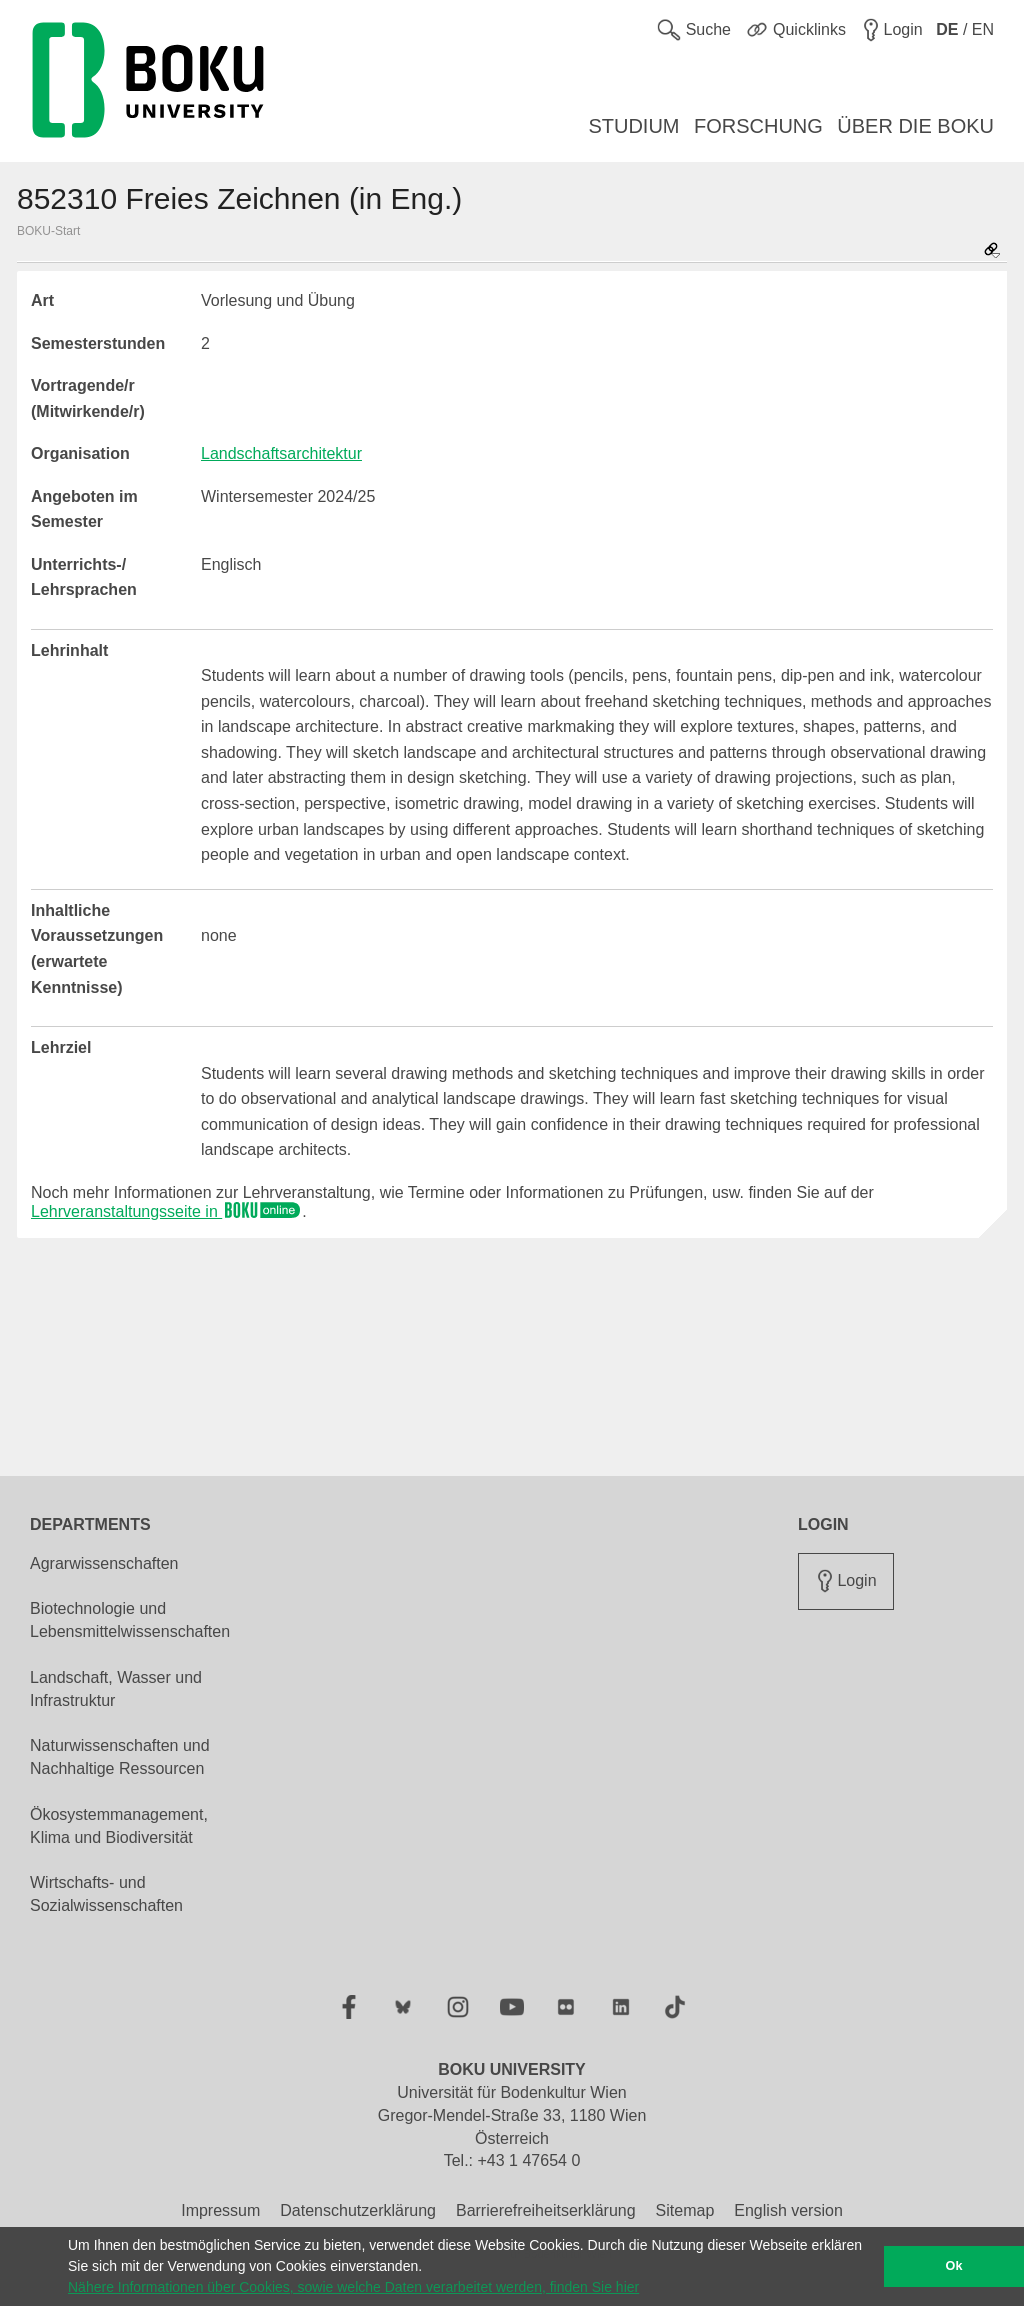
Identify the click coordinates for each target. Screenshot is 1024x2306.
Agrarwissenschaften (104, 1563)
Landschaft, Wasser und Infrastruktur (116, 1689)
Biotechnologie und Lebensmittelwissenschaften (130, 1620)
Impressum (220, 2210)
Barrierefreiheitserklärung (546, 2210)
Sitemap (685, 2210)
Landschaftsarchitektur (281, 453)
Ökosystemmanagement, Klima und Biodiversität (119, 1826)
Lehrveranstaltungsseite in (166, 1211)
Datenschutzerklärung (358, 2210)
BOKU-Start (48, 231)
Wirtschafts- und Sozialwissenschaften (106, 1894)
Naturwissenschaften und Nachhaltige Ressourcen (120, 1757)
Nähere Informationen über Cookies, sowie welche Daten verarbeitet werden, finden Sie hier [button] (353, 2287)
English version (788, 2210)
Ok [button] (954, 2266)
